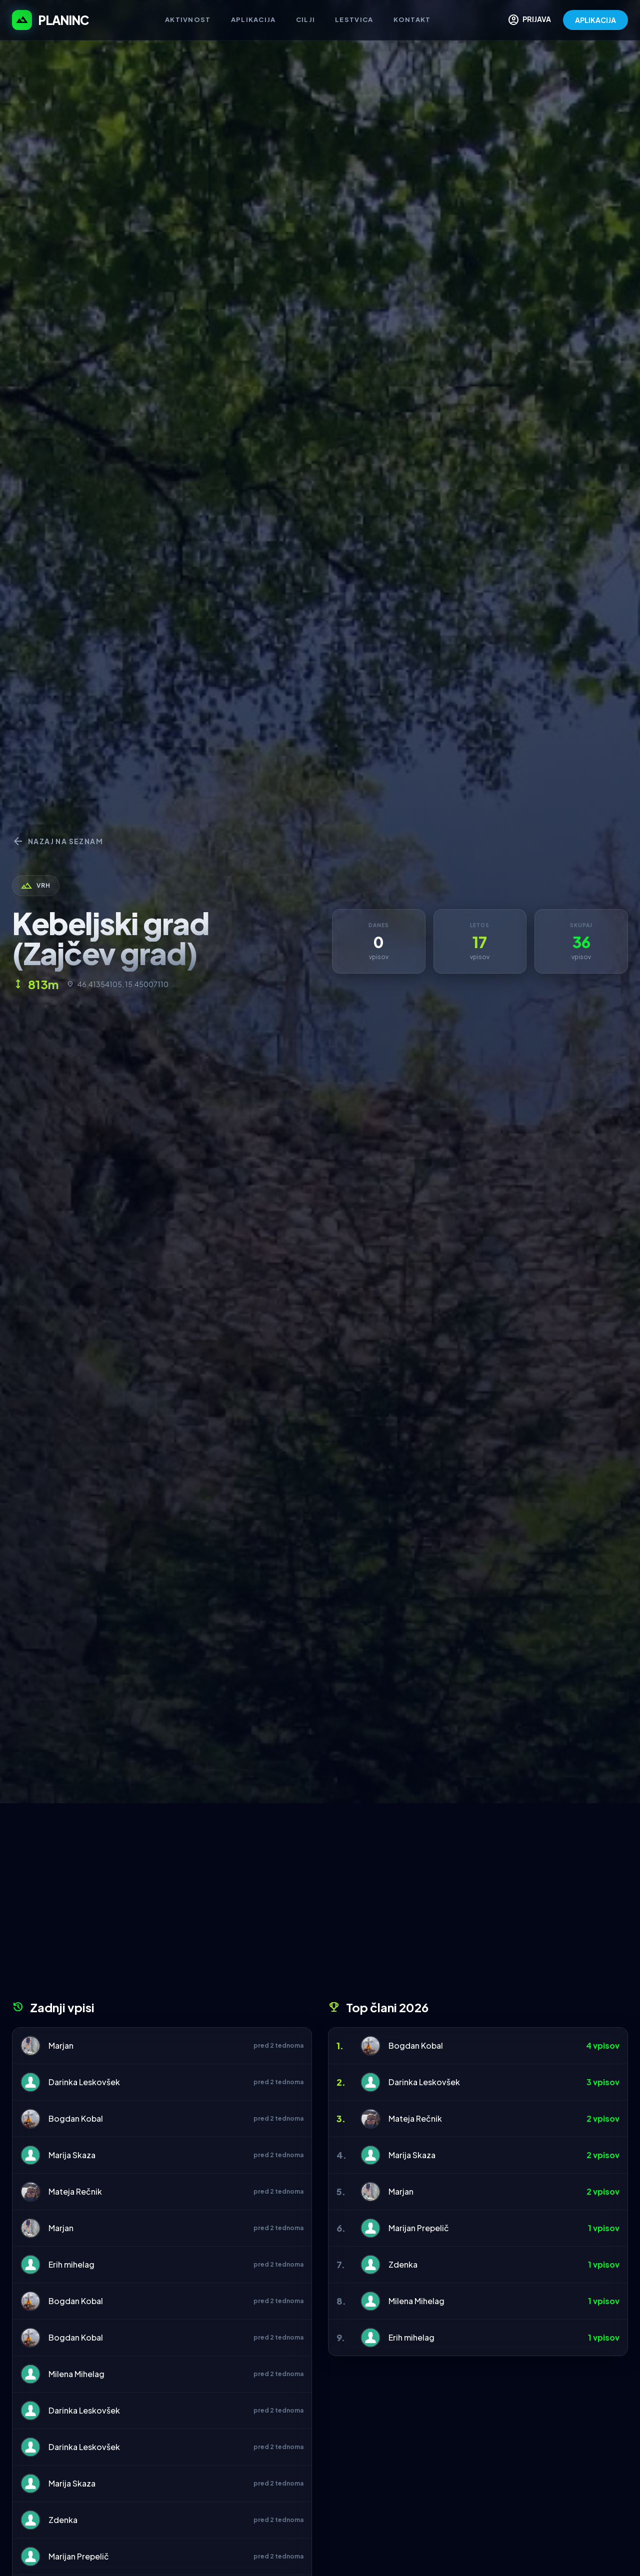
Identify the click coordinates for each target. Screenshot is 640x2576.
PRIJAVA (529, 20)
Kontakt (412, 19)
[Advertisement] (320, 1905)
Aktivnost (188, 19)
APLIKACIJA (595, 19)
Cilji (306, 19)
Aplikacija (253, 19)
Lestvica (354, 19)
